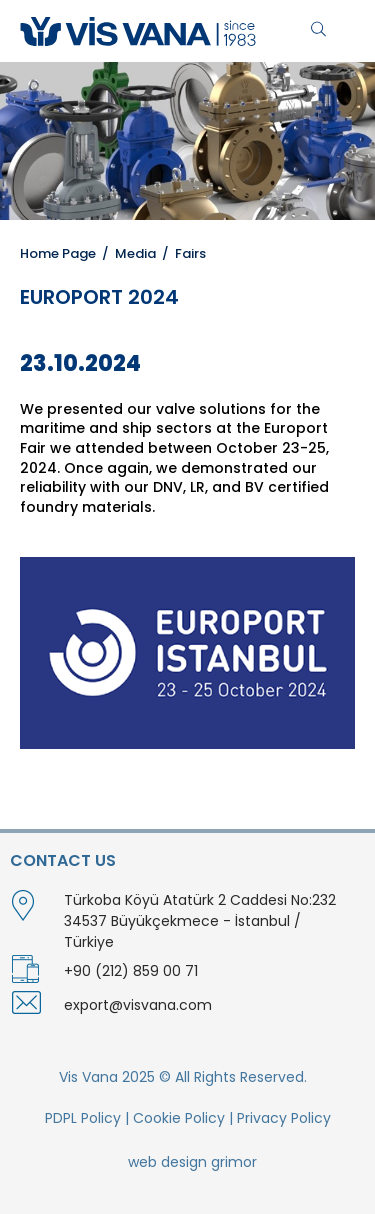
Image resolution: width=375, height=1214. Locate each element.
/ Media (126, 253)
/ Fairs (181, 253)
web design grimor (192, 1162)
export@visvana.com (138, 1005)
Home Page (58, 253)
